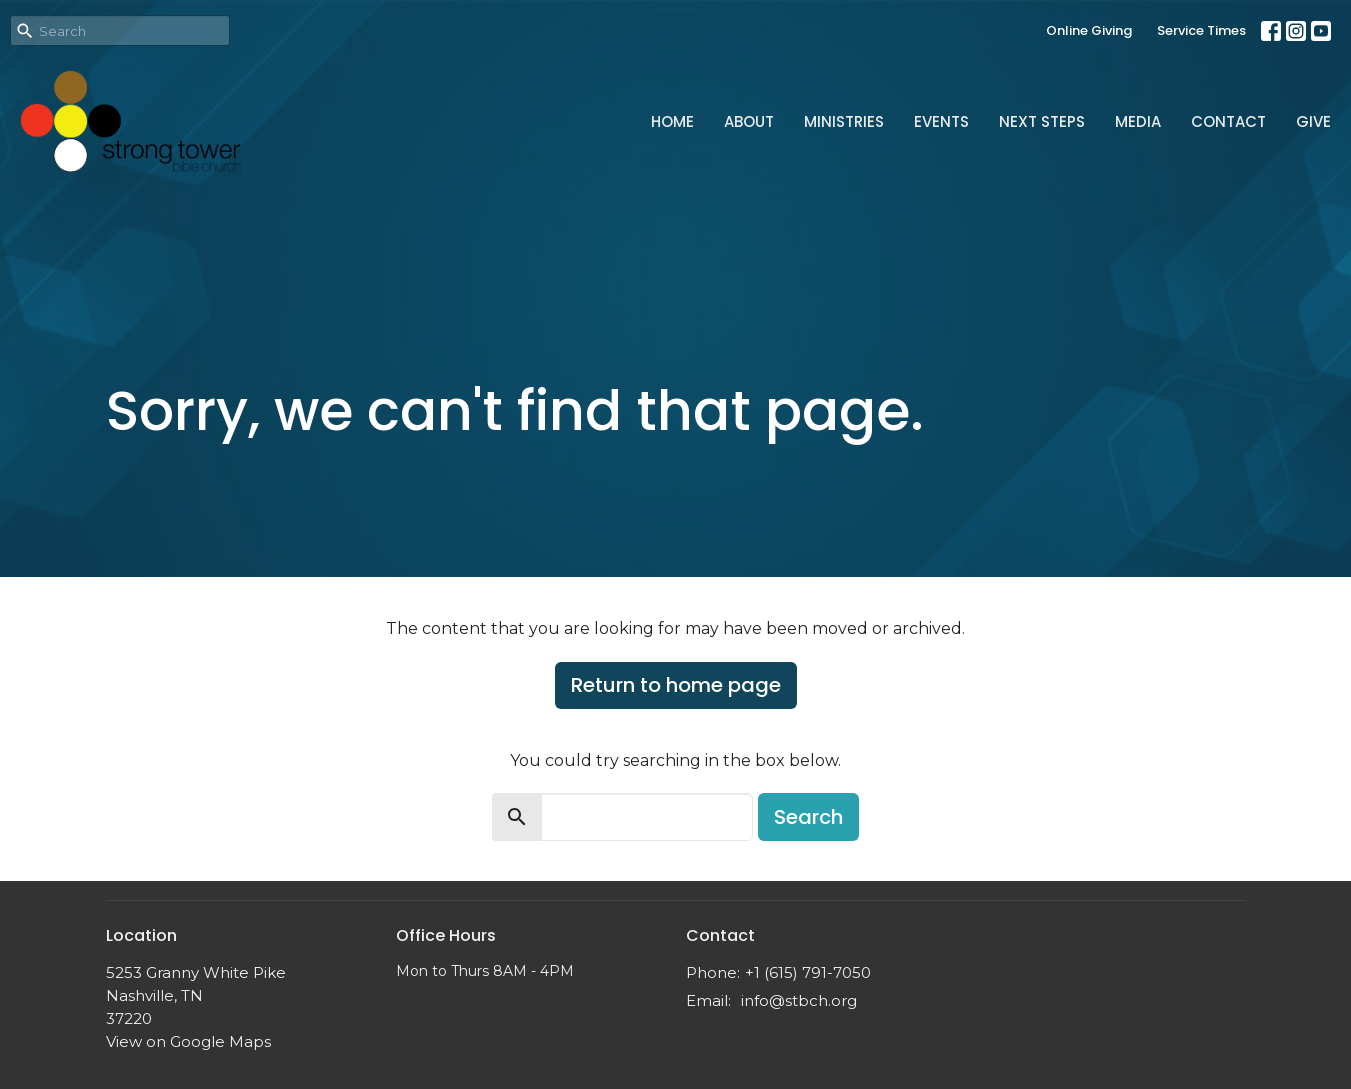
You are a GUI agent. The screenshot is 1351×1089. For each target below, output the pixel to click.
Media (1138, 121)
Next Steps (1042, 121)
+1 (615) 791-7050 (808, 972)
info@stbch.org (799, 1000)
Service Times (1201, 30)
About (749, 121)
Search (808, 817)
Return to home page (676, 685)
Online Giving (1089, 30)
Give (1313, 121)
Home (672, 121)
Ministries (844, 121)
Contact (1228, 121)
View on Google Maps (188, 1041)
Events (941, 121)
